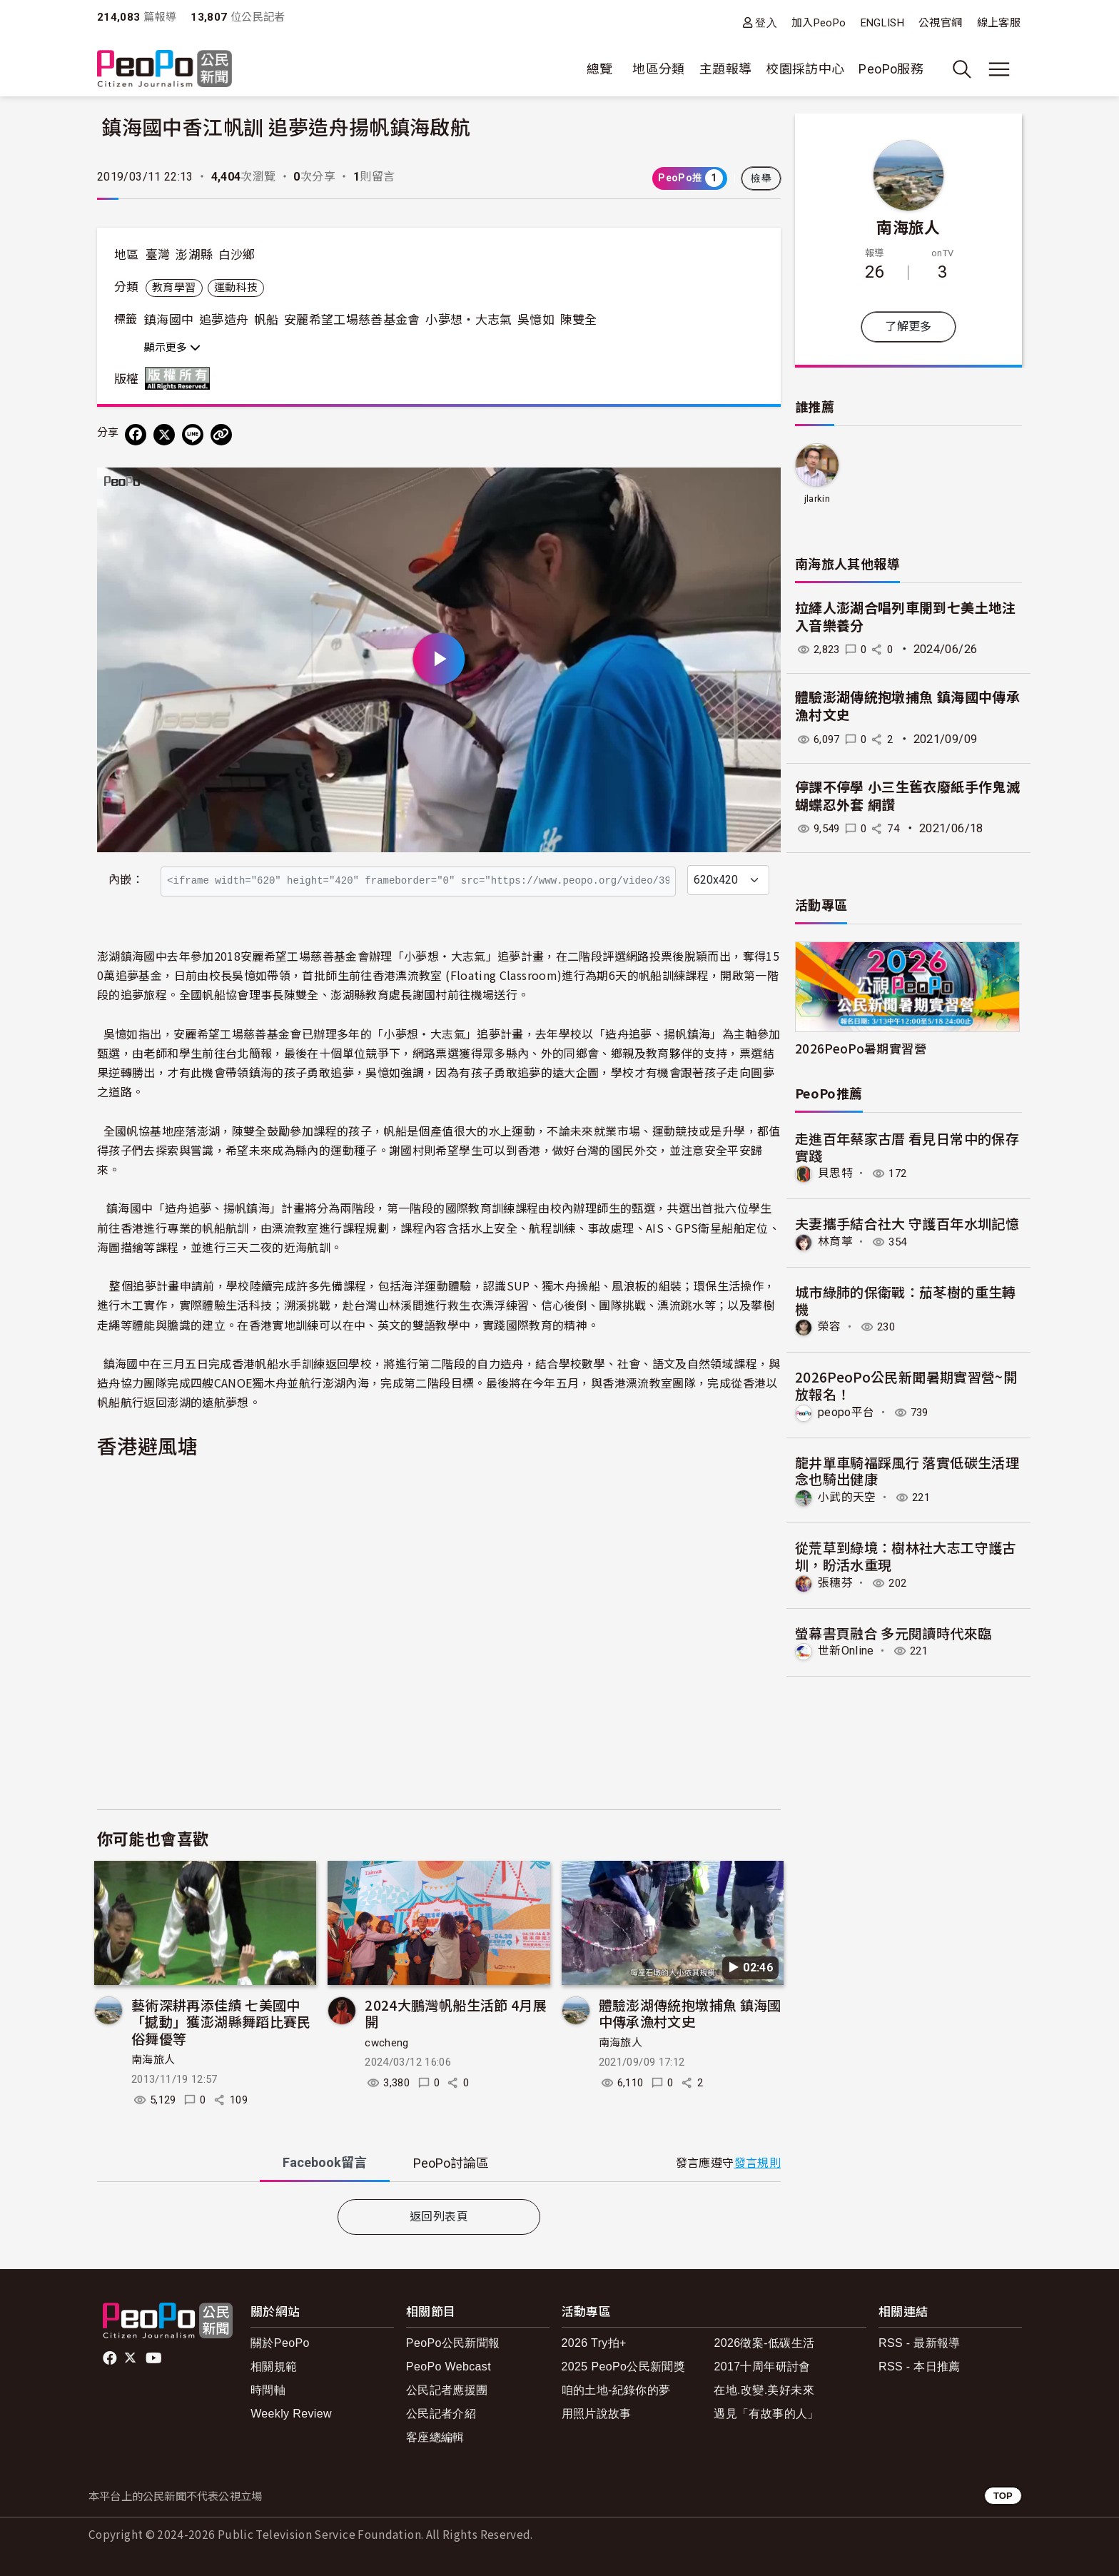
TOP (1003, 2495)
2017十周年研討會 (762, 2366)
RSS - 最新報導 (920, 2343)
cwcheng (387, 2042)
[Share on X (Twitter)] (164, 434)
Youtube (155, 2358)
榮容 (829, 1326)
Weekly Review (291, 2414)
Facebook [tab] (325, 2162)
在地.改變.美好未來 (764, 2390)
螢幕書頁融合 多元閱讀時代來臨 (893, 1632)
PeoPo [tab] (451, 2163)
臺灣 (158, 255)
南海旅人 (153, 2060)
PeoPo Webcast (448, 2366)
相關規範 (273, 2366)
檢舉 (761, 178)
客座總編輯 (435, 2437)
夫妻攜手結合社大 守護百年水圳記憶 (907, 1223)
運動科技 (236, 287)
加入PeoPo (818, 22)
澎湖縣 (194, 255)
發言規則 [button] (757, 2163)
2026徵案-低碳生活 (764, 2343)
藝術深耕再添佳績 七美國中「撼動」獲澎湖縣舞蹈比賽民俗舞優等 (221, 2022)
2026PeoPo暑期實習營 (860, 1048)
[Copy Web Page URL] (221, 434)
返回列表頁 (439, 2216)
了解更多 (908, 326)
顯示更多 (172, 347)
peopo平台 (846, 1411)
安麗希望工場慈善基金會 (352, 320)
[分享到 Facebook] (135, 434)
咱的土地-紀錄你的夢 (616, 2390)
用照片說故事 (597, 2414)
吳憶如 (536, 320)
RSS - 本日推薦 (920, 2366)
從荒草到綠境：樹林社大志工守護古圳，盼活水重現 (905, 1555)
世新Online (846, 1650)
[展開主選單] (999, 69)
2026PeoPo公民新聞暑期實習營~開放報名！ (906, 1385)
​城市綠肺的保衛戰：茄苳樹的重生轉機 (905, 1300)
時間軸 (267, 2390)
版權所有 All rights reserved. (180, 378)
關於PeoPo (280, 2343)
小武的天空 (847, 1497)
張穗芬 (835, 1582)
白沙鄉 (236, 255)
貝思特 (835, 1173)
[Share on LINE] (192, 434)
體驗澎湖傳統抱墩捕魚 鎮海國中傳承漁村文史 (690, 2013)
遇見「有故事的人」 (766, 2414)
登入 (766, 22)
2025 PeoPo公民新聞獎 (623, 2366)
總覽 (600, 68)
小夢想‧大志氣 (468, 320)
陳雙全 (578, 320)
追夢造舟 (223, 320)
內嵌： (125, 880)
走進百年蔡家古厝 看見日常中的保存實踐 (907, 1146)
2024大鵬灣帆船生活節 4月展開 (456, 2013)
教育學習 (174, 287)
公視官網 (940, 22)
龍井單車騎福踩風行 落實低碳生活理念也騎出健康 (907, 1470)
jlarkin (817, 498)
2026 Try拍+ (594, 2343)
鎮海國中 (168, 320)
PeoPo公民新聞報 (453, 2343)
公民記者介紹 (441, 2414)
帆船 (266, 320)
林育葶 (835, 1241)
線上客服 (999, 22)
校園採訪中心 (805, 68)
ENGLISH (883, 22)
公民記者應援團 (447, 2390)
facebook (111, 2358)
